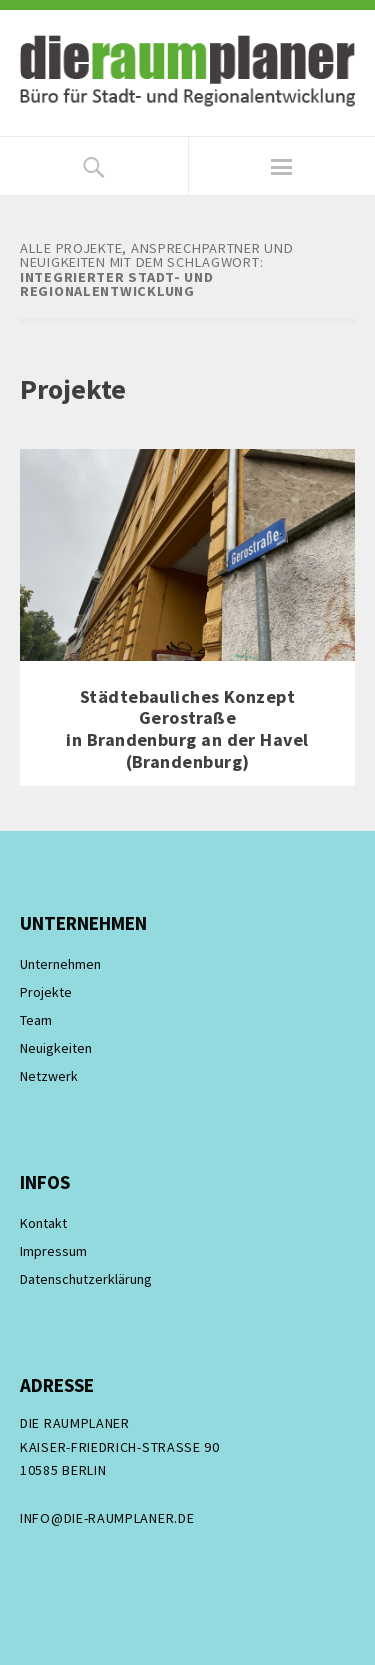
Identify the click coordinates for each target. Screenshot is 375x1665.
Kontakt (43, 1223)
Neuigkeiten (56, 1048)
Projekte (46, 992)
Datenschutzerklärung (86, 1279)
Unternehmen (60, 964)
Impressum (53, 1251)
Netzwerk (49, 1076)
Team (36, 1020)
